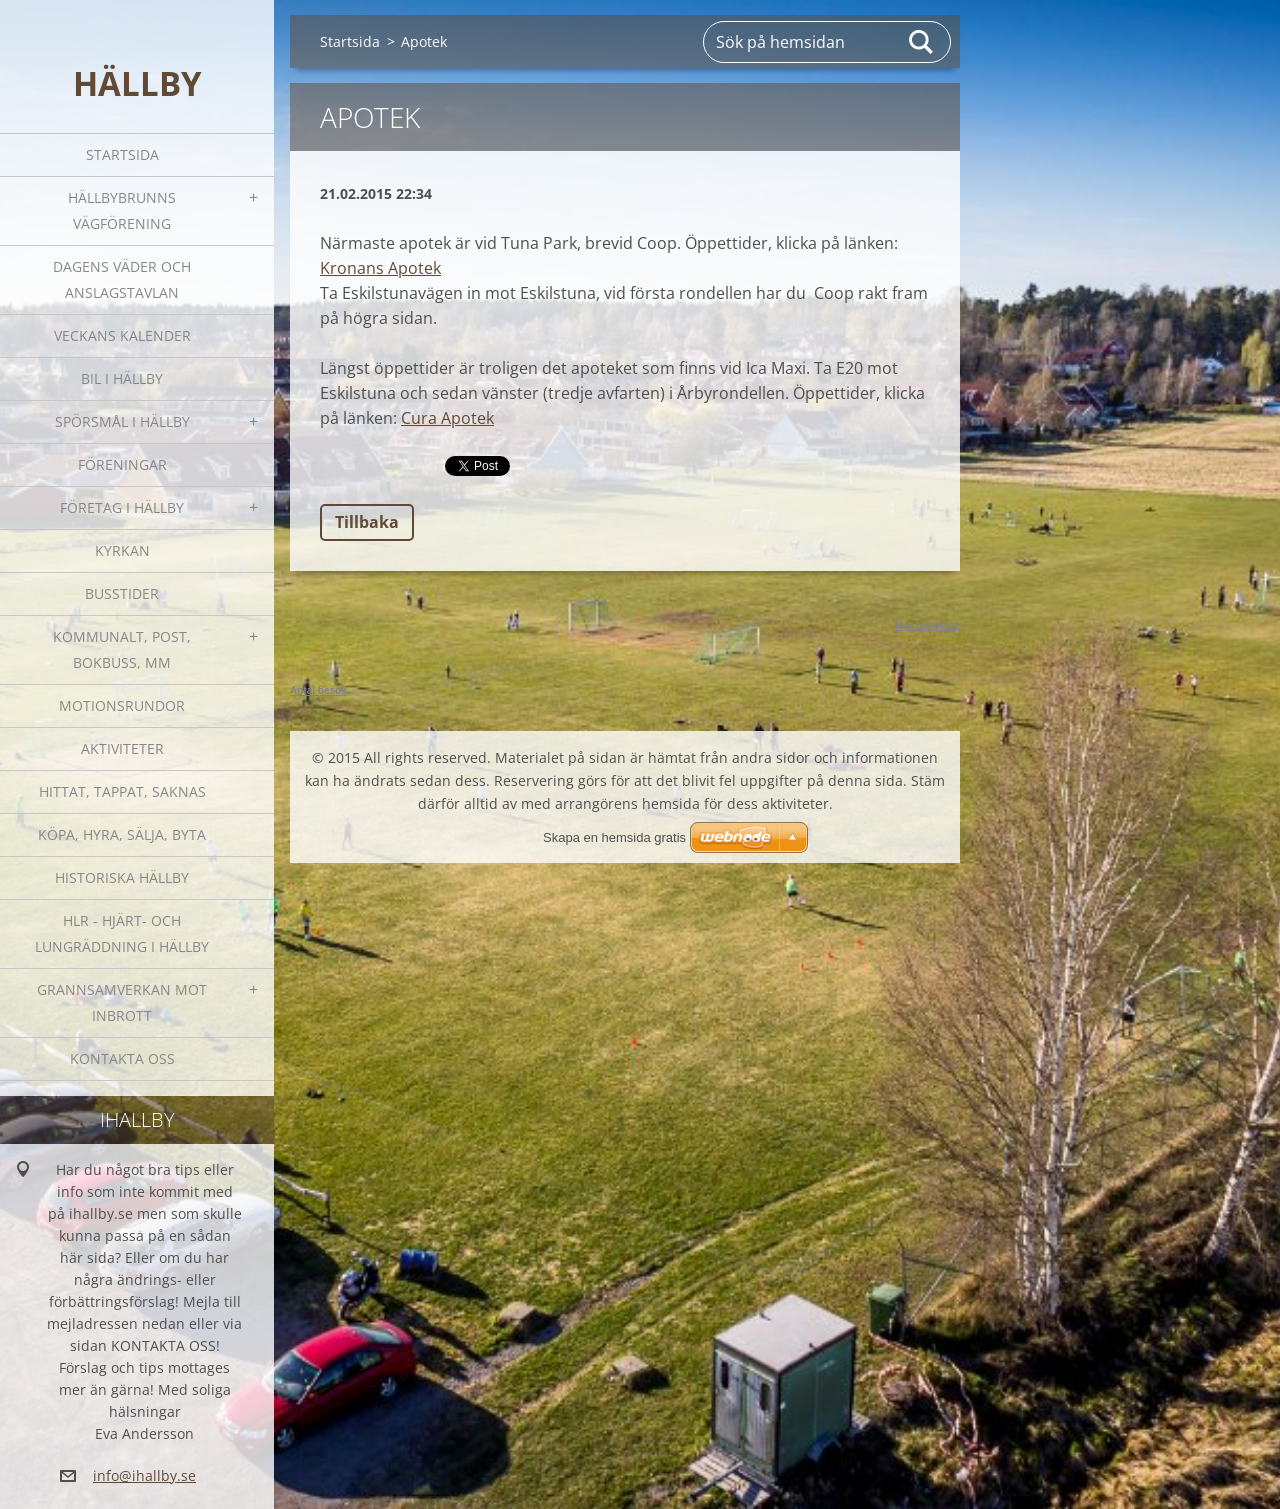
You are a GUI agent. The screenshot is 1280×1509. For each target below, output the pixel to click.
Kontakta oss (122, 1058)
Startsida (122, 154)
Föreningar (122, 464)
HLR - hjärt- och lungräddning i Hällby (122, 933)
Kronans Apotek (380, 268)
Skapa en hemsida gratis (614, 837)
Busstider (122, 593)
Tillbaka (367, 522)
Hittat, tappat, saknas (122, 791)
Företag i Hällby (122, 507)
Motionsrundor (122, 705)
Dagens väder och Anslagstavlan (122, 279)
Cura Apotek (447, 418)
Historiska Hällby (122, 877)
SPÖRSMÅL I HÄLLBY (122, 421)
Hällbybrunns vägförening (122, 210)
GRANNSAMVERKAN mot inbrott (122, 1002)
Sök (922, 42)
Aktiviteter (122, 748)
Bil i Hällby (122, 378)
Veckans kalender (122, 335)
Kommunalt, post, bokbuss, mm (122, 649)
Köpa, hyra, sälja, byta (122, 834)
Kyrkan (122, 550)
